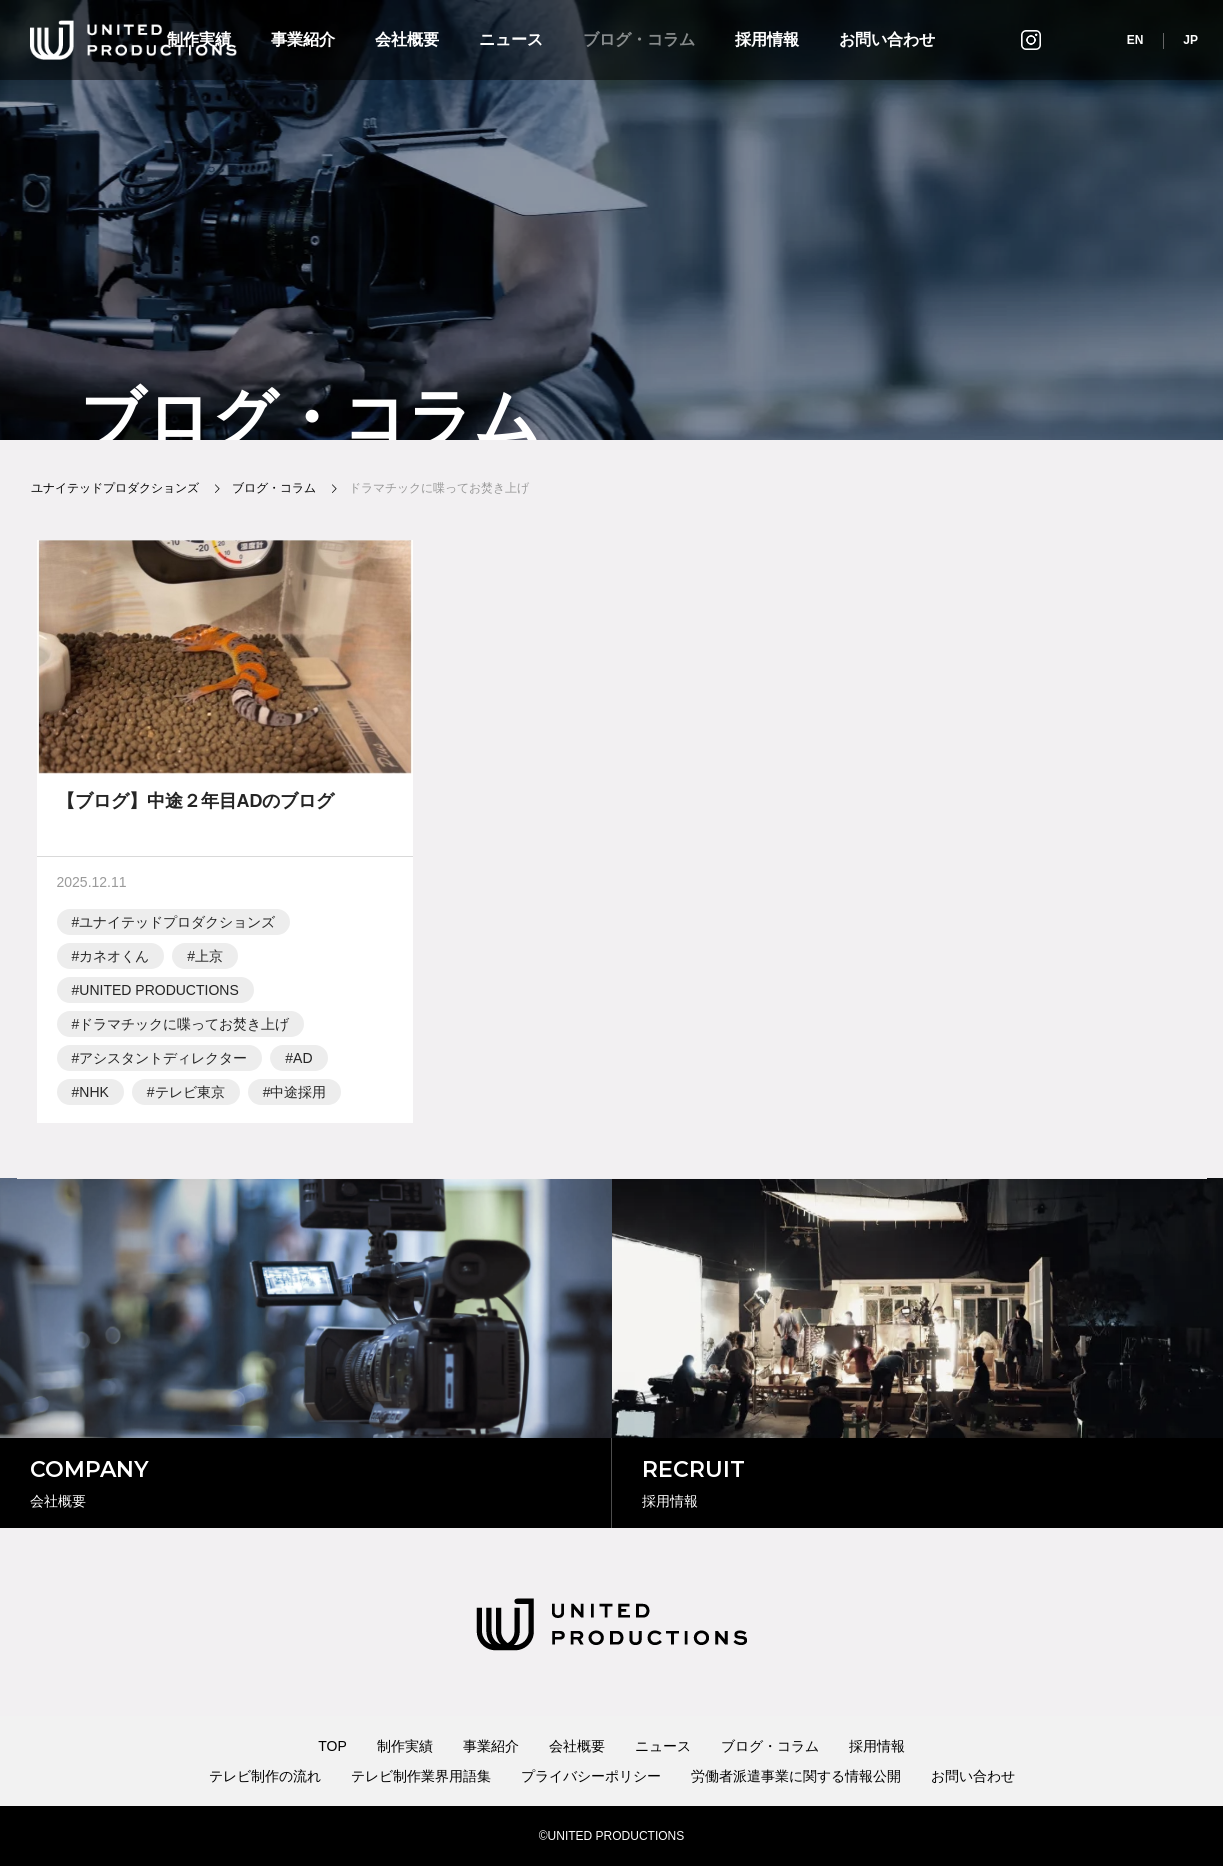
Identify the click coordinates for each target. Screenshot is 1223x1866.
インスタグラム (1031, 39)
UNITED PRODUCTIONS (158, 995)
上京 (209, 961)
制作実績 (405, 1746)
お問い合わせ (887, 39)
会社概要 (407, 39)
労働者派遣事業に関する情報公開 (796, 1776)
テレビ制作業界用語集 (421, 1776)
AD (302, 1063)
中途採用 (298, 1097)
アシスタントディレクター (163, 1063)
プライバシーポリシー (591, 1776)
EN (1135, 40)
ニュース (511, 39)
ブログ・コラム (639, 39)
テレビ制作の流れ (265, 1776)
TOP (332, 1746)
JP (1190, 40)
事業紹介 (303, 39)
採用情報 (767, 39)
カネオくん (114, 961)
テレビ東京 (190, 1097)
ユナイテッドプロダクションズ (177, 927)
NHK (94, 1097)
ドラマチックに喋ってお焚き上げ (184, 1029)
